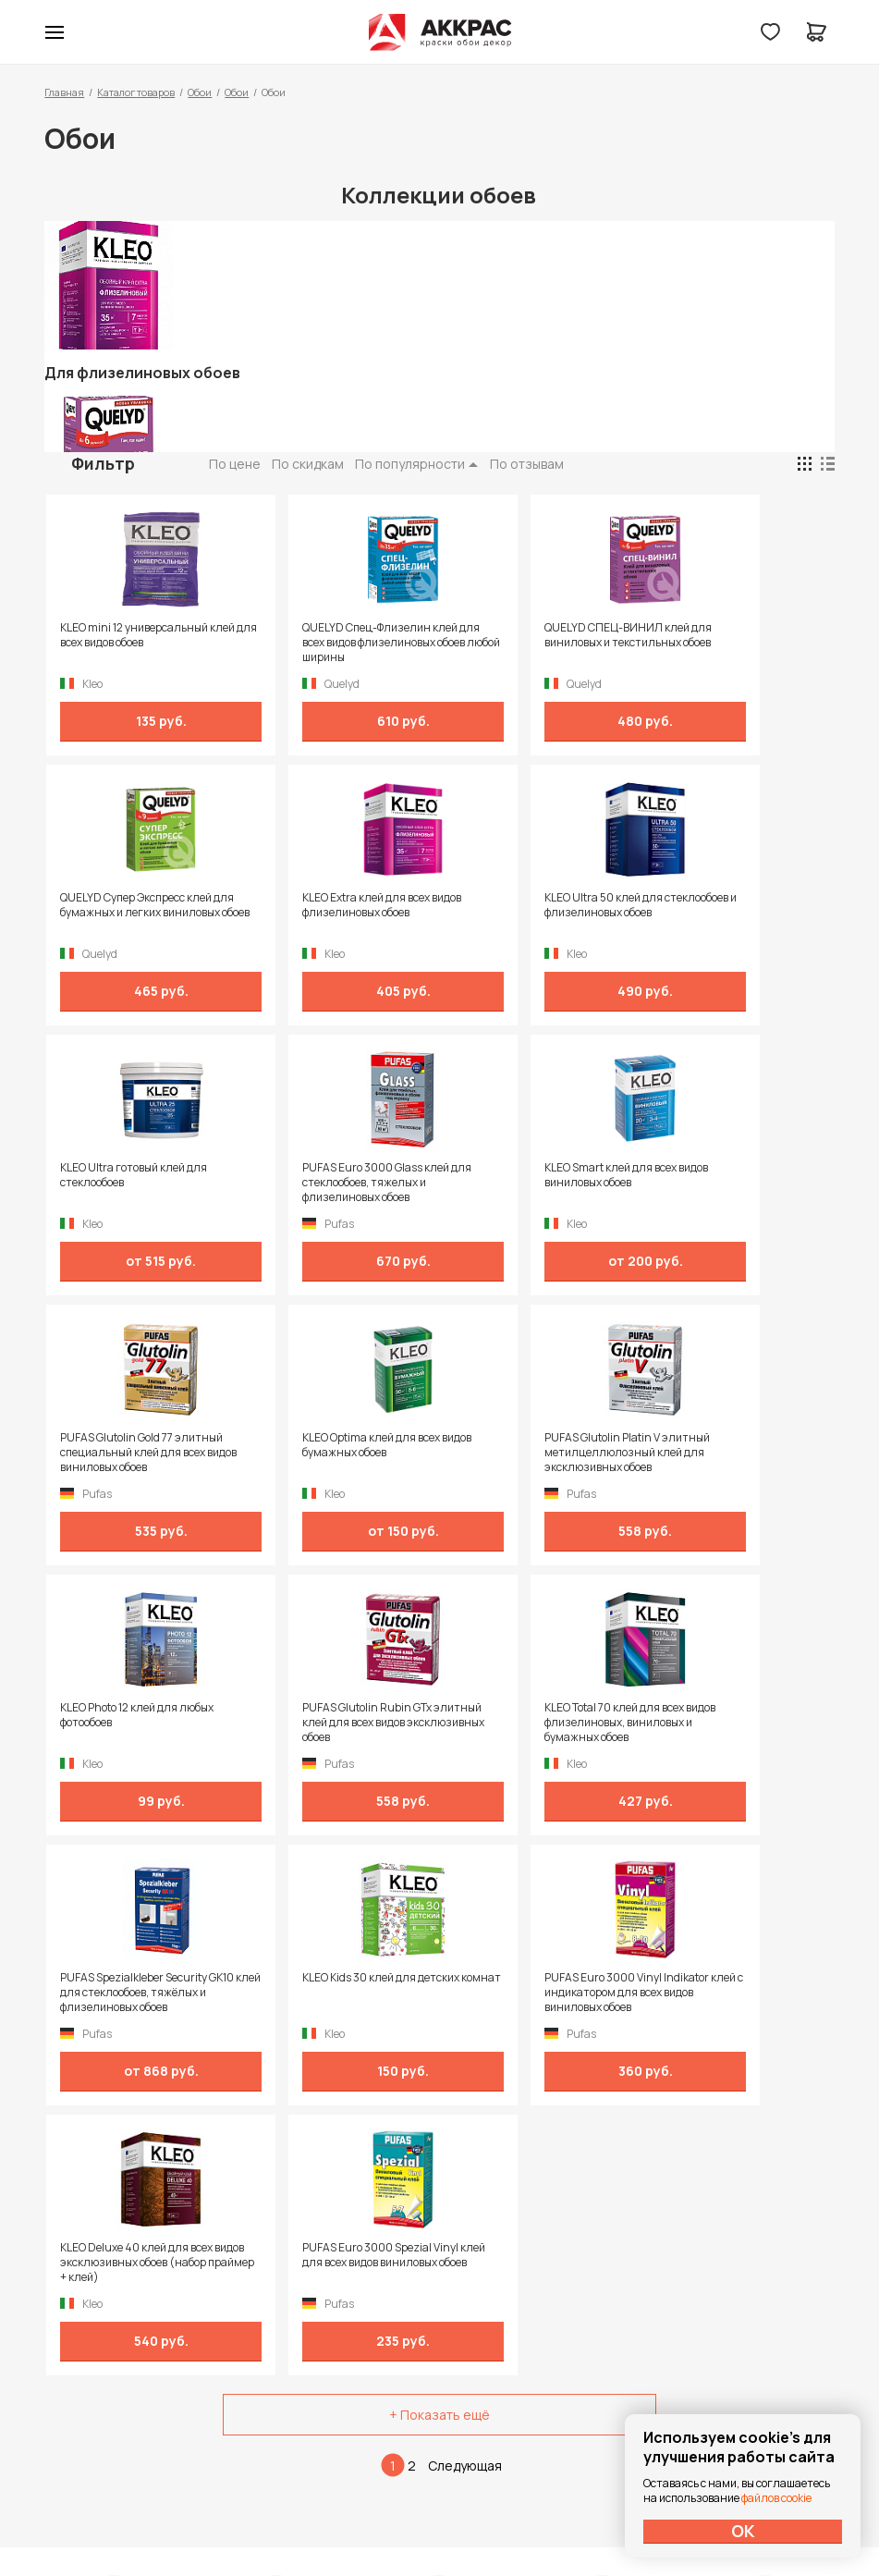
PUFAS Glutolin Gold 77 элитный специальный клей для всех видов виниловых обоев (330, 1182)
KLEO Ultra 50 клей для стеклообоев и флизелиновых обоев (332, 912)
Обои (200, 92)
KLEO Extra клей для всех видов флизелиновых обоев (137, 905)
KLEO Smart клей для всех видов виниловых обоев (124, 1175)
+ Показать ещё (439, 1874)
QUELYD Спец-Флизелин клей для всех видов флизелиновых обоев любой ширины (333, 642)
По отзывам (527, 463)
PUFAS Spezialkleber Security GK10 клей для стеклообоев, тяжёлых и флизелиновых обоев (725, 1452)
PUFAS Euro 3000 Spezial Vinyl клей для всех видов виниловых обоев (730, 1722)
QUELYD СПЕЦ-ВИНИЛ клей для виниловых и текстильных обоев (533, 642)
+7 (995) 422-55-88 (122, 2317)
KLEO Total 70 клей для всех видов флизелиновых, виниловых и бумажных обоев (529, 1452)
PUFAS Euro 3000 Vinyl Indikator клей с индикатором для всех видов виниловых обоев (332, 1722)
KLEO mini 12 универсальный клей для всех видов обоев (132, 635)
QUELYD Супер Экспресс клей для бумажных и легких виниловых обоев (727, 642)
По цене (235, 463)
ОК (743, 2531)
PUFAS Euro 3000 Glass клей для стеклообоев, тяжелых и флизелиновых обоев (725, 912)
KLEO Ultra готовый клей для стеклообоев (527, 905)
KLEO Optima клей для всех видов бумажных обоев (523, 1175)
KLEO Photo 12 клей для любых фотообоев (135, 1445)
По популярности (410, 463)
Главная (64, 92)
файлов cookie (776, 2498)
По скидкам (308, 463)
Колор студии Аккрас (439, 32)
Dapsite (486, 2518)
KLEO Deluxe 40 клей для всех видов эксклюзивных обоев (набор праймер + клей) (530, 1722)
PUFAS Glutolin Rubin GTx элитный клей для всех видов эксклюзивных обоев (332, 1452)
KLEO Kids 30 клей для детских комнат (136, 1715)
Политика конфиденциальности (750, 2317)
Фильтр (103, 463)
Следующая (465, 1925)
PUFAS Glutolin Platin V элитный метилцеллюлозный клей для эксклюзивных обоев (732, 1182)
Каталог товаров (136, 92)
